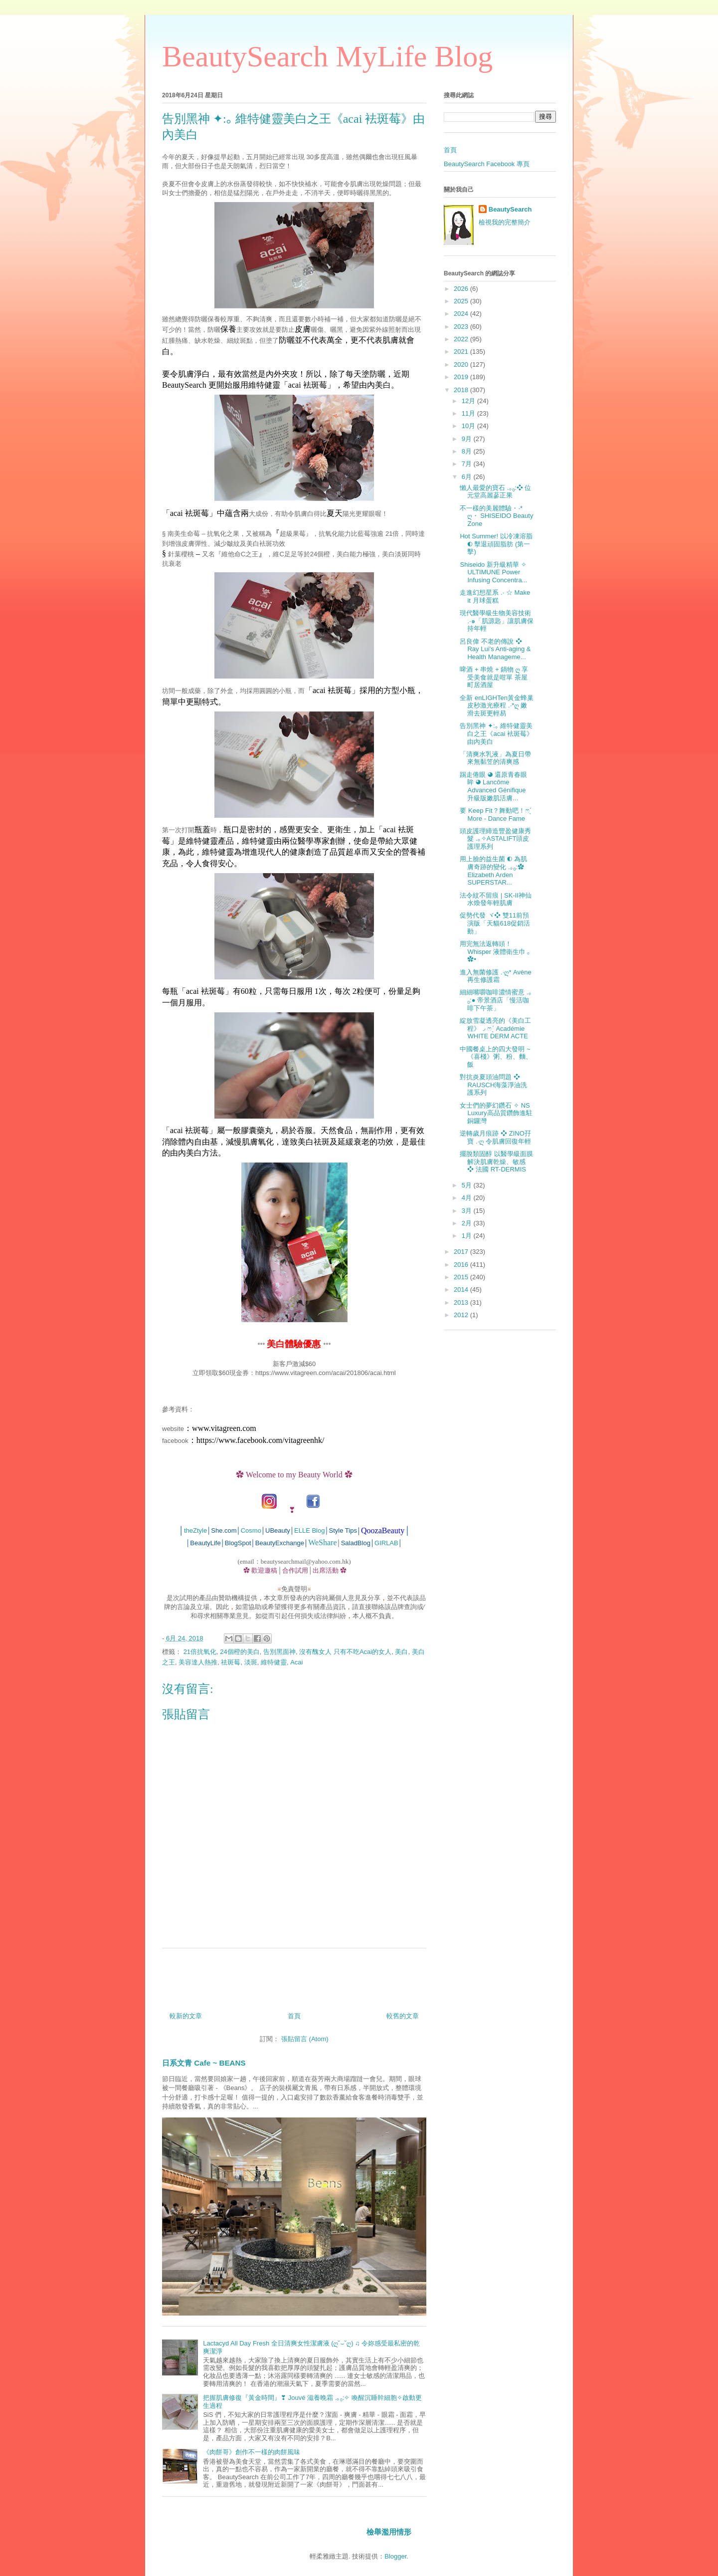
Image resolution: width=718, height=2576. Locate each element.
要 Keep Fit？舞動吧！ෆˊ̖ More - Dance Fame (495, 814)
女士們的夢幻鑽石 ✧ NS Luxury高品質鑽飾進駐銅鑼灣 (496, 1113)
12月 (469, 401)
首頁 (294, 2016)
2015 (462, 1277)
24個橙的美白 (239, 1651)
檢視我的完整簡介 (505, 222)
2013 (462, 1302)
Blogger (395, 2556)
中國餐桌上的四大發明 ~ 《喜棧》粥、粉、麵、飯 (496, 1056)
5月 (468, 1185)
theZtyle (195, 1531)
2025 (462, 301)
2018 (462, 390)
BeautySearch (510, 209)
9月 (468, 439)
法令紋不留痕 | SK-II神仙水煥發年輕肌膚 (496, 899)
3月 (468, 1210)
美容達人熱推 (198, 1662)
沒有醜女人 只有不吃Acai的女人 (345, 1651)
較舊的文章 (402, 2016)
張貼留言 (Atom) (305, 2039)
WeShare (322, 1542)
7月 (468, 464)
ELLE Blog (309, 1531)
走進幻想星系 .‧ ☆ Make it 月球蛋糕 (495, 596)
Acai (296, 1662)
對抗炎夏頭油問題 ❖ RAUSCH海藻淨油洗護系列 (493, 1084)
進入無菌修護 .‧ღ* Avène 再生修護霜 (495, 976)
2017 (462, 1251)
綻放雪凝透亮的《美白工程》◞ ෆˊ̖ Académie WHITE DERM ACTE (495, 1028)
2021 (462, 351)
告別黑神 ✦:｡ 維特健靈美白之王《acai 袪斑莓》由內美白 (496, 733)
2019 (462, 377)
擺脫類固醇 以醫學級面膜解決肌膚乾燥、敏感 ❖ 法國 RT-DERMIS (496, 1161)
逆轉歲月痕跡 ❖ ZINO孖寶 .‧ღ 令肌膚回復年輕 (495, 1137)
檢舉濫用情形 (388, 2532)
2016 (462, 1264)
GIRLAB (386, 1543)
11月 (469, 413)
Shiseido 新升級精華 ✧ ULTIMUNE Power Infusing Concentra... (493, 572)
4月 (468, 1197)
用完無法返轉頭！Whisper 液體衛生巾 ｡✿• (495, 951)
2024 (462, 313)
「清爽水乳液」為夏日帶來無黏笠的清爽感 (495, 758)
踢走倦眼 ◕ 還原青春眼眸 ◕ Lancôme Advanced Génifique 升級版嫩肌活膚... (493, 786)
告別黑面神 (279, 1651)
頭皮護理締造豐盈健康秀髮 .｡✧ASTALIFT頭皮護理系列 (495, 838)
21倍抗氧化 (199, 1651)
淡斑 (250, 1662)
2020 (462, 364)
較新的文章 (186, 2016)
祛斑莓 (230, 1662)
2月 (468, 1223)
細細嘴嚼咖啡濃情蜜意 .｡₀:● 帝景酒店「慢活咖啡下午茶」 (496, 999)
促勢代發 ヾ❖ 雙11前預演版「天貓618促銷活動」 (495, 923)
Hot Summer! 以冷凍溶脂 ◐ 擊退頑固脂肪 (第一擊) (496, 543)
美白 (401, 1651)
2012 (462, 1315)
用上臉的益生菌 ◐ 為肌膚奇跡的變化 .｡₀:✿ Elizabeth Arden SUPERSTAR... (493, 870)
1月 (468, 1235)
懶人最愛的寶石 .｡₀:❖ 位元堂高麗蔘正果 (495, 491)
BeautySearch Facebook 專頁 (487, 164)
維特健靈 (274, 1662)
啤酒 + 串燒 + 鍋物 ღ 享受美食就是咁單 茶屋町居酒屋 (494, 677)
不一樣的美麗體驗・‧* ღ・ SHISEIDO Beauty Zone (496, 515)
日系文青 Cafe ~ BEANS (204, 2063)
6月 (468, 476)
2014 (462, 1289)
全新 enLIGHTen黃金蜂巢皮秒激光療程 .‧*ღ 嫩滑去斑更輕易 (496, 705)
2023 (462, 326)
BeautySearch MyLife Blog (327, 56)
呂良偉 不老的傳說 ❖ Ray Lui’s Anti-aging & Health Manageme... (495, 649)
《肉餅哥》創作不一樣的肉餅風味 (251, 2452)
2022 (462, 339)
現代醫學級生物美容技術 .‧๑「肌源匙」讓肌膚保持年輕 (496, 620)
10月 (469, 426)
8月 (468, 451)
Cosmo (251, 1531)
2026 (462, 288)
